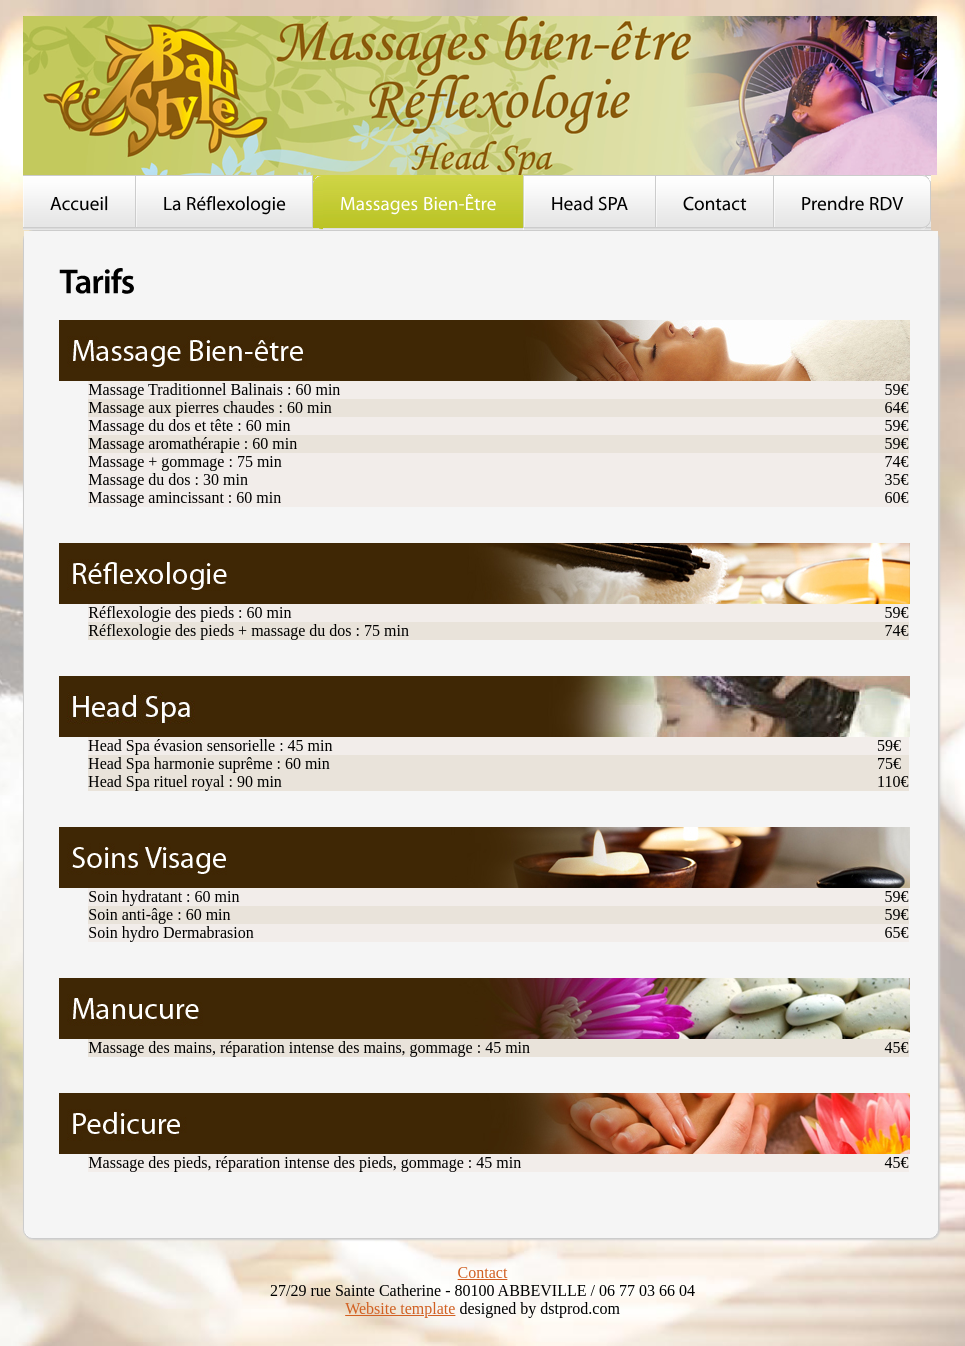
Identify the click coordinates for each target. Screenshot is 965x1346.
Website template (400, 1308)
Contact (483, 1272)
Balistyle (480, 95)
